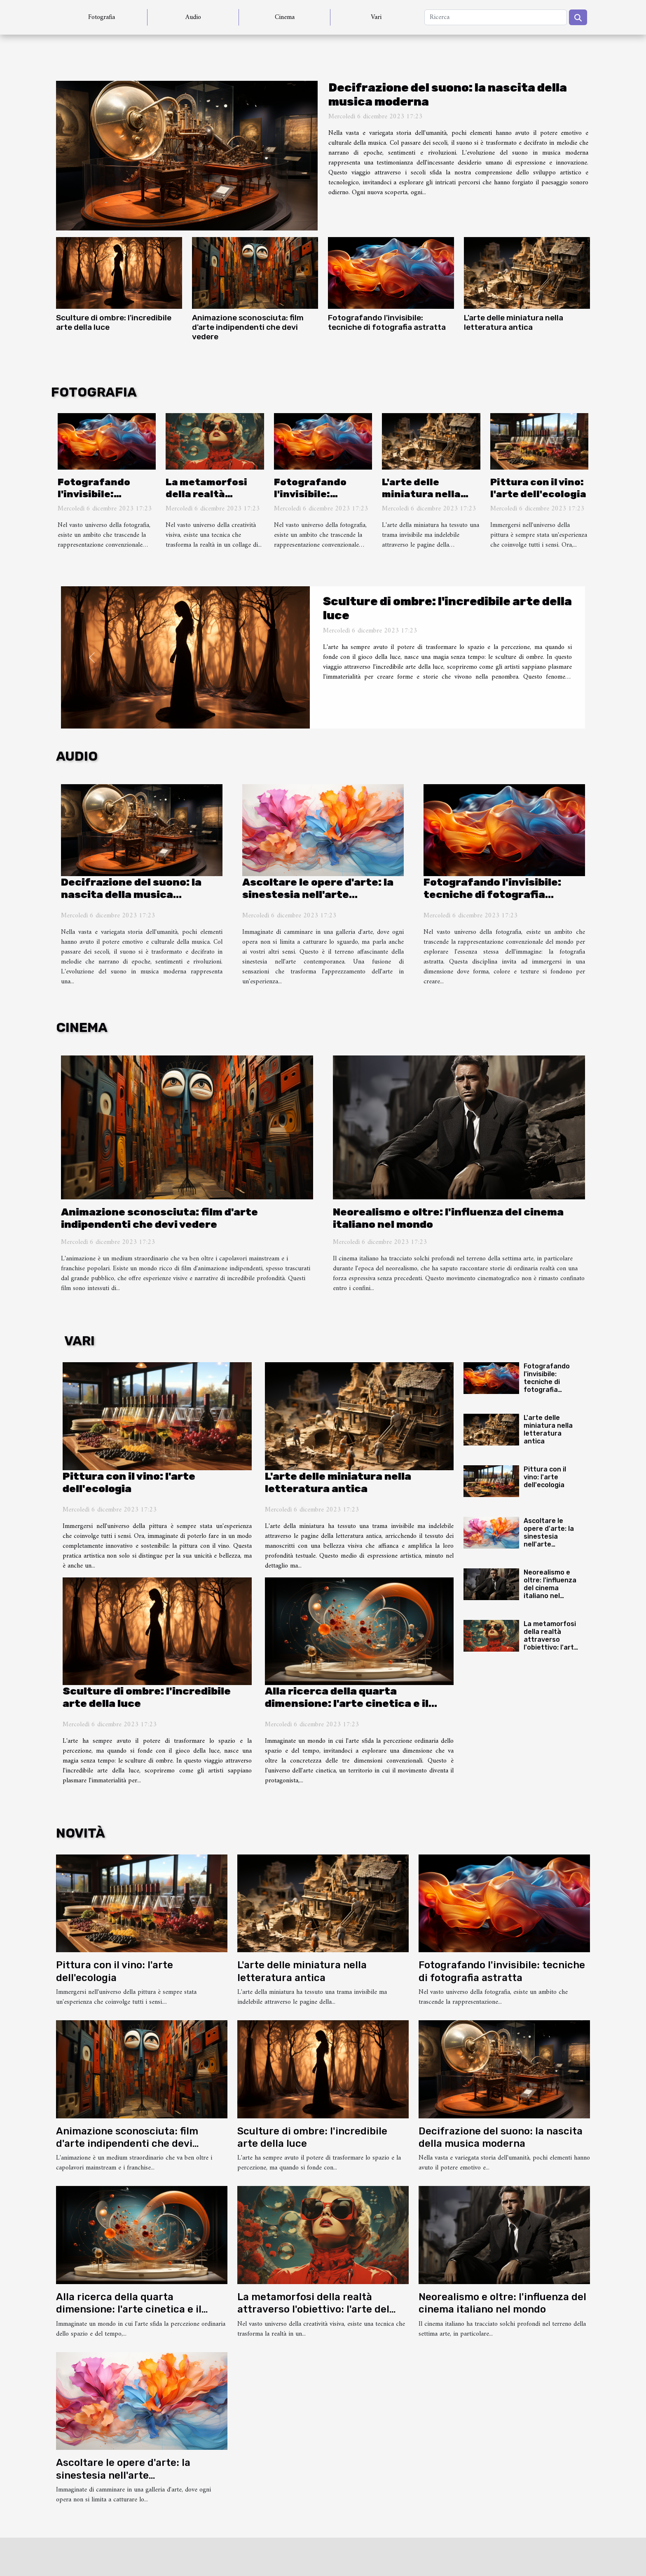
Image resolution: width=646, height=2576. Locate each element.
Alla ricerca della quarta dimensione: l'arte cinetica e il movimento (346, 1703)
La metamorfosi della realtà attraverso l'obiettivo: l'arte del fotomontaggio (551, 1643)
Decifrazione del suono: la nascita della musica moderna (131, 894)
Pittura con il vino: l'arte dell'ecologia (538, 488)
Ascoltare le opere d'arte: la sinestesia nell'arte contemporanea (317, 894)
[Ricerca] (495, 17)
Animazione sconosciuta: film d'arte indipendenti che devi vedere (248, 327)
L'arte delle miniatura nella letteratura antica (513, 322)
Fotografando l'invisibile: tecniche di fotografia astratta (387, 322)
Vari (376, 17)
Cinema (285, 17)
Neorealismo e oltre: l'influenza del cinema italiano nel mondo (550, 1588)
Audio (193, 17)
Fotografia (101, 17)
